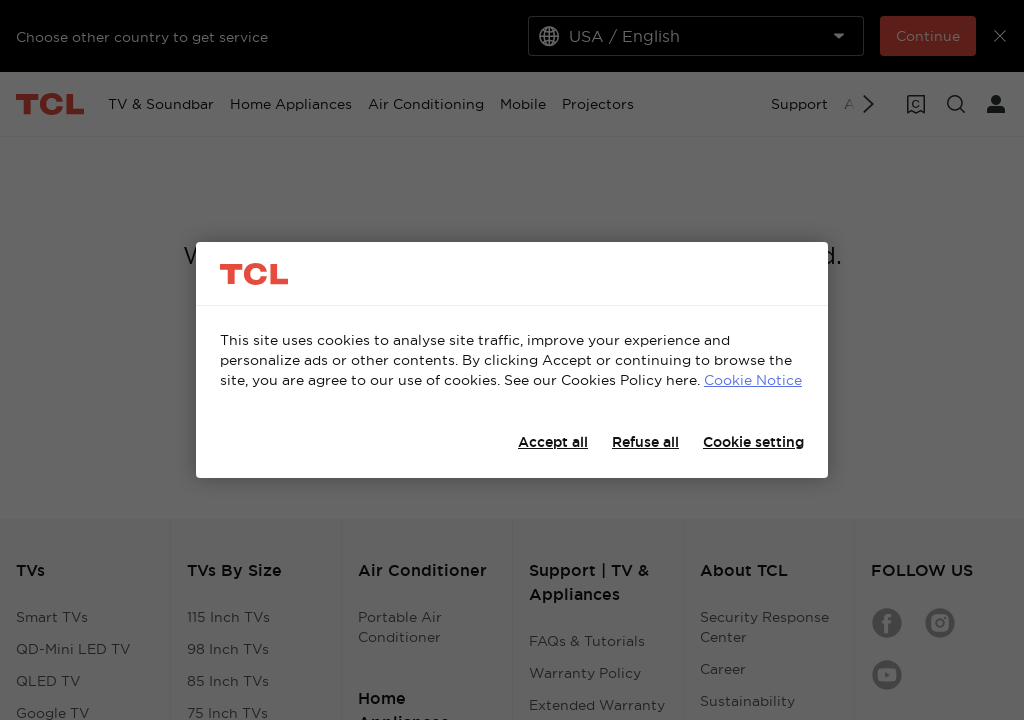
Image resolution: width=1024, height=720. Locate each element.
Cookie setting (753, 442)
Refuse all (645, 442)
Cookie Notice (753, 380)
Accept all (553, 442)
